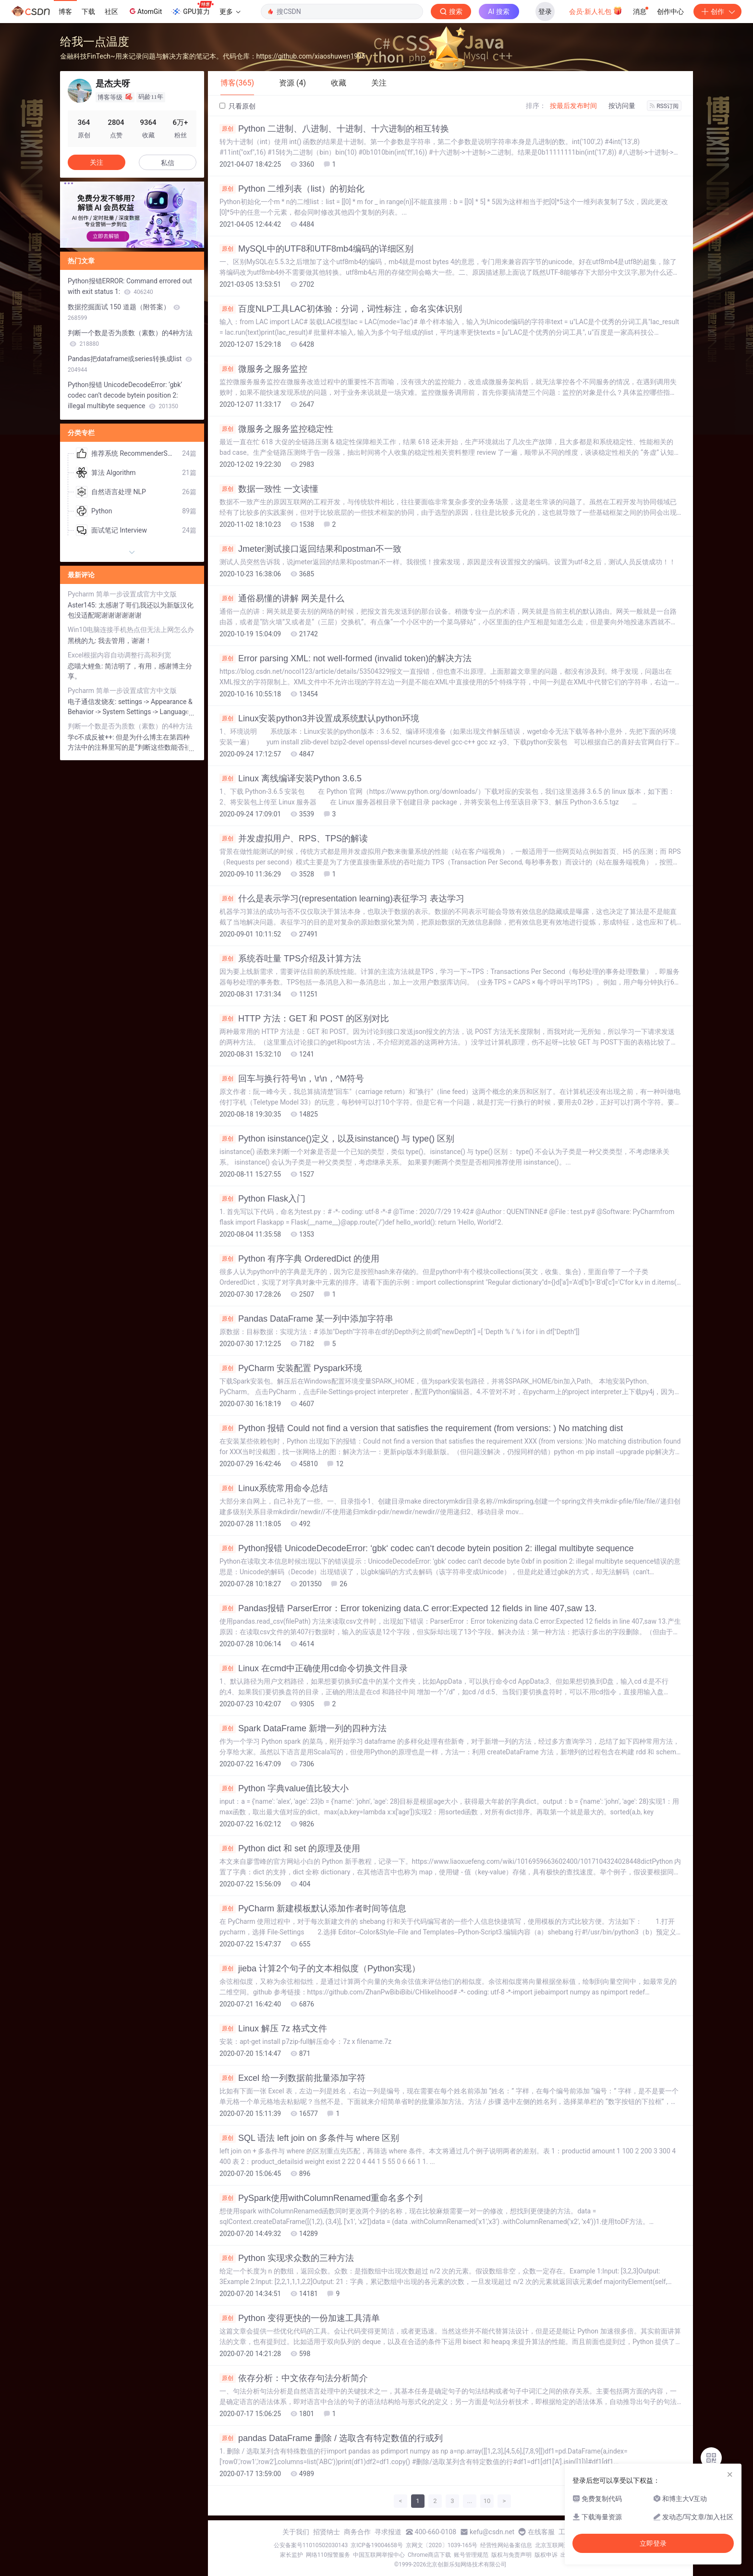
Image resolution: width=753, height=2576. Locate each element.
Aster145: (83, 605)
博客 (65, 11)
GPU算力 (192, 8)
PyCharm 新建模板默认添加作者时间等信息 (312, 1908)
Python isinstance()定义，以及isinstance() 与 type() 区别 (336, 1138)
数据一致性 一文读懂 (268, 489)
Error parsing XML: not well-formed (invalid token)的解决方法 (345, 658)
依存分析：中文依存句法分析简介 (293, 2378)
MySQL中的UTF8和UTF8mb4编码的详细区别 (316, 249)
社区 (111, 11)
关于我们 (295, 2532)
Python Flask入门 (262, 1198)
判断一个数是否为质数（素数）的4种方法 (130, 338)
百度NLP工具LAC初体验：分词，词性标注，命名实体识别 (340, 309)
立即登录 (653, 2543)
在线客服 (541, 2532)
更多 (230, 11)
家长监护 (291, 2555)
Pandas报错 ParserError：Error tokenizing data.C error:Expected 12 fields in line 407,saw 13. (407, 1608)
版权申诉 (546, 2555)
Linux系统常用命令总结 (273, 1488)
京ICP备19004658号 (377, 2545)
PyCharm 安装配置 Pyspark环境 (290, 1368)
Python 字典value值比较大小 (284, 1788)
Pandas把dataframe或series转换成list (130, 364)
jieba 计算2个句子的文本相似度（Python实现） (319, 1968)
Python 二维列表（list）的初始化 (291, 189)
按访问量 (621, 105)
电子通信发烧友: (93, 701)
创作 (717, 11)
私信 (167, 163)
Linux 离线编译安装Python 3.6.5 (290, 778)
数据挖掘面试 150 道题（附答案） (124, 312)
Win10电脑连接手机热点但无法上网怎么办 (131, 629)
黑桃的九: (83, 640)
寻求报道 (388, 2532)
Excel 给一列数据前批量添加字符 (292, 2078)
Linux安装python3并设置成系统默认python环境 (319, 718)
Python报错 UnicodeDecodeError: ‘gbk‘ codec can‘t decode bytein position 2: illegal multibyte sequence (426, 1548)
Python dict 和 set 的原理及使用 (289, 1848)
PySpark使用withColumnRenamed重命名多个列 (321, 2198)
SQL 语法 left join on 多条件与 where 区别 (309, 2138)
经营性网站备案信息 (506, 2545)
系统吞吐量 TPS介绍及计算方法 (290, 958)
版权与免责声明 (511, 2555)
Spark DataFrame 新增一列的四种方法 (303, 1728)
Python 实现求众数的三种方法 (286, 2258)
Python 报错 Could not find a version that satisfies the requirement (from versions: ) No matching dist (421, 1428)
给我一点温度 (94, 41)
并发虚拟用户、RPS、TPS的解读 (293, 838)
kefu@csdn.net (492, 2532)
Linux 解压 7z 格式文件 (273, 2028)
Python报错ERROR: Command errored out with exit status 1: (130, 286)
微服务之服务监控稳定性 (276, 429)
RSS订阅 (664, 106)
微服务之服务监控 (263, 369)
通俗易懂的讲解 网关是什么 (281, 598)
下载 (88, 11)
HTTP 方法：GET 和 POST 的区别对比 (304, 1018)
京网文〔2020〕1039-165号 (442, 2545)
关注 (96, 162)
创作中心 (670, 11)
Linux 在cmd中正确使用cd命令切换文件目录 (313, 1668)
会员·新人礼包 (595, 10)
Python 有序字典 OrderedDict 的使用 (299, 1259)
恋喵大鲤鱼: (86, 666)
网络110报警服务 (328, 2555)
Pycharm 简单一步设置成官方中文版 (122, 594)
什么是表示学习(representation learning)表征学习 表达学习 (341, 898)
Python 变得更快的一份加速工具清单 (299, 2318)
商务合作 (357, 2532)
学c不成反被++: (92, 737)
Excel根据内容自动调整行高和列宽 (119, 655)
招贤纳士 (326, 2532)
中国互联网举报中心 (379, 2555)
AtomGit (145, 11)
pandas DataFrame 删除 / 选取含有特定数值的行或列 (331, 2438)
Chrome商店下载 (429, 2555)
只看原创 (237, 106)
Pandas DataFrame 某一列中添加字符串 (306, 1319)
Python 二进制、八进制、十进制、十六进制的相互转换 (334, 129)
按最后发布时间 (573, 105)
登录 (545, 11)
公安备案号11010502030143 (311, 2545)
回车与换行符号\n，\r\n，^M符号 (291, 1078)
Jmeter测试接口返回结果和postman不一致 (310, 549)
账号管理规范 (471, 2555)
